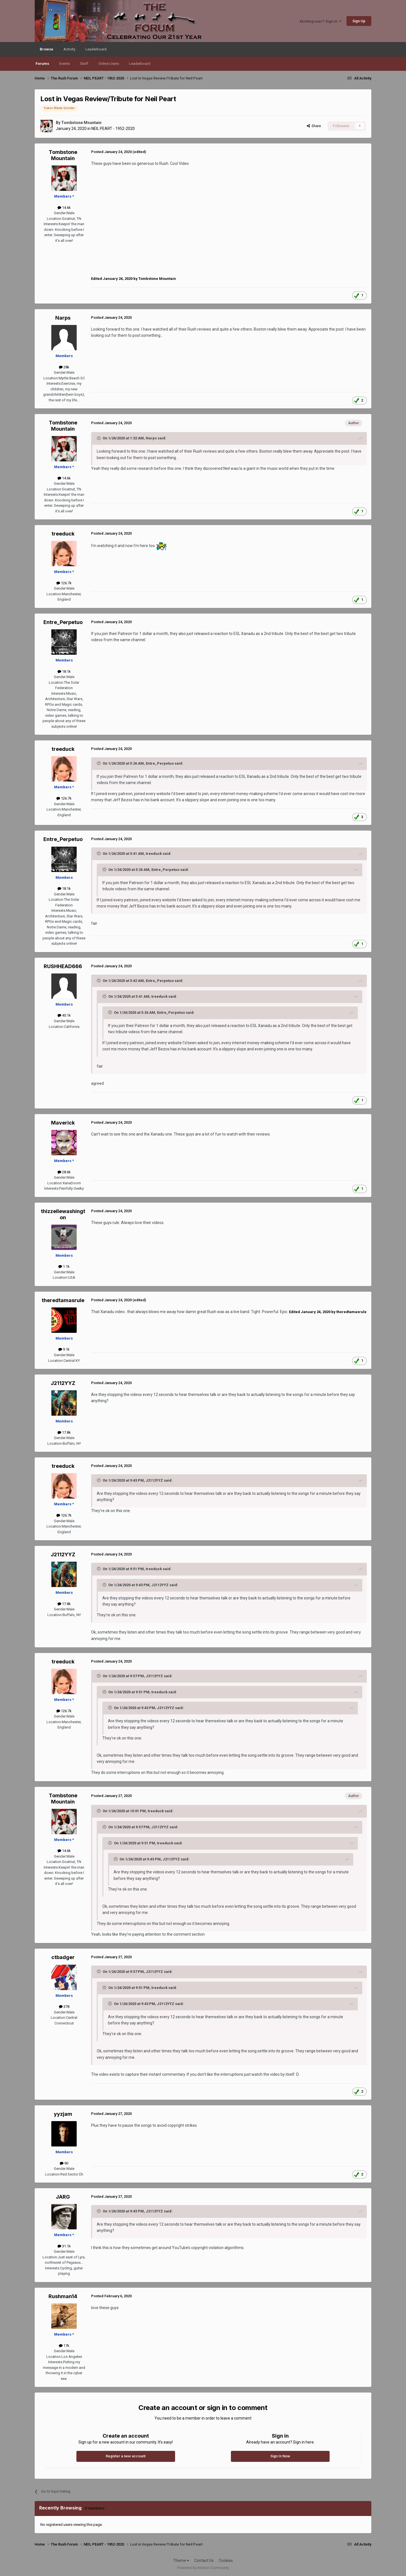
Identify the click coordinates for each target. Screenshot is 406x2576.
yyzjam (63, 2114)
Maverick (63, 1123)
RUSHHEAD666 (63, 966)
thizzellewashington (63, 1214)
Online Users (108, 63)
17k (64, 2345)
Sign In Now (280, 2456)
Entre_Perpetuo (63, 622)
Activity (69, 49)
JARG (63, 2197)
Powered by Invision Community (203, 2568)
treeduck (63, 534)
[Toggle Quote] (99, 438)
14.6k (64, 207)
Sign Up (358, 21)
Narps (62, 318)
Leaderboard (139, 63)
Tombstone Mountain (81, 122)
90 (64, 2163)
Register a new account (125, 2456)
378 (64, 2006)
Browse (46, 52)
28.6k (64, 1172)
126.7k (64, 583)
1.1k (64, 1266)
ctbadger (63, 1957)
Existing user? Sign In (320, 21)
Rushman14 (62, 2296)
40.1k (64, 1015)
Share (314, 126)
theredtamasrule (63, 1300)
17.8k (64, 1432)
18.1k (64, 671)
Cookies (226, 2560)
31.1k (64, 2246)
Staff (84, 63)
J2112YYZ (63, 1383)
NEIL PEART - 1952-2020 (113, 128)
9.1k (64, 1349)
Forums (42, 63)
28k (64, 367)
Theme (181, 2560)
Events (64, 63)
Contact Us (204, 2560)
